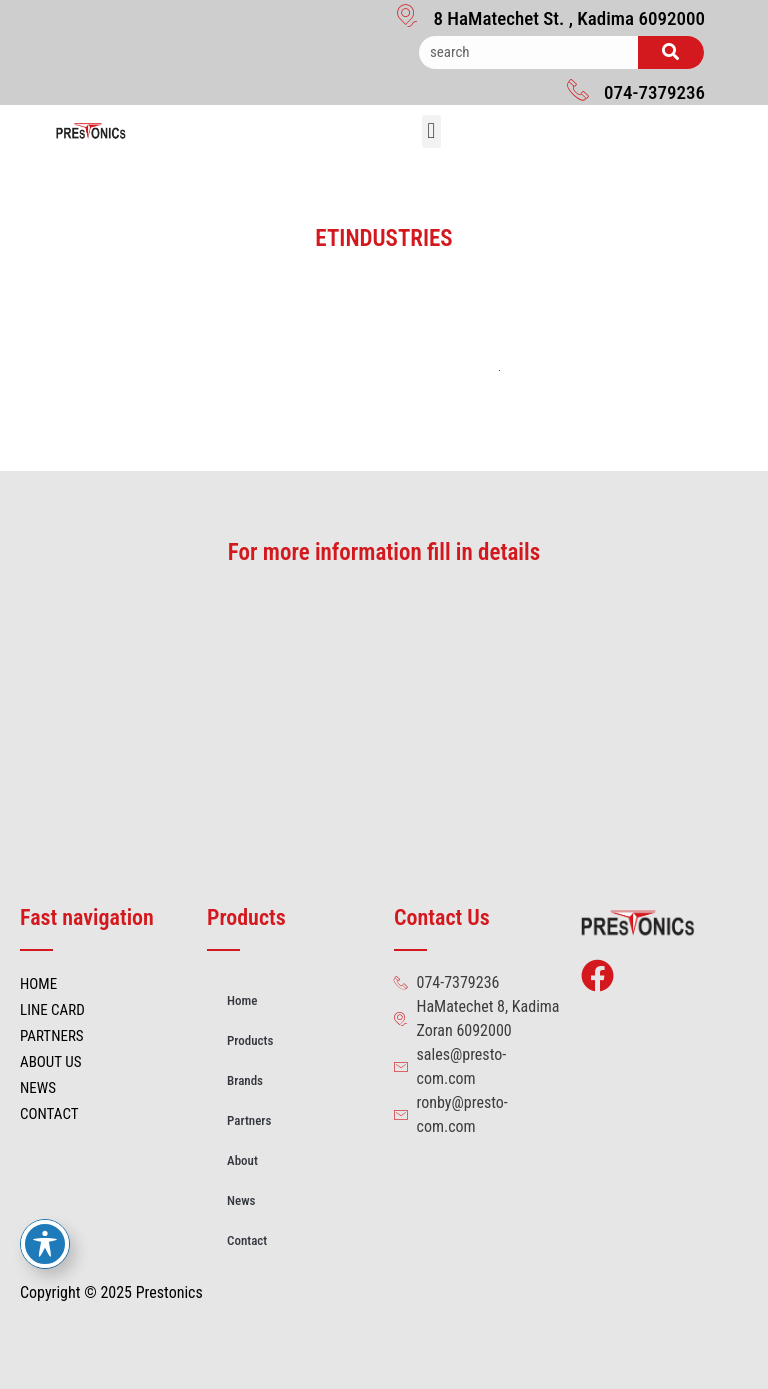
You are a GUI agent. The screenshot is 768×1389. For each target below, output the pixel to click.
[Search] (671, 52)
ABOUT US (50, 1062)
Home (242, 1000)
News (241, 1200)
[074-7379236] (578, 89)
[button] (431, 131)
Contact (247, 1240)
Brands (245, 1080)
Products (250, 1040)
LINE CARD (52, 1010)
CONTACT (49, 1114)
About (242, 1160)
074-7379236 (654, 92)
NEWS (38, 1088)
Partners (249, 1120)
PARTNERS (52, 1036)
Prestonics (169, 1292)
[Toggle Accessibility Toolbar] (45, 1244)
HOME (38, 984)
